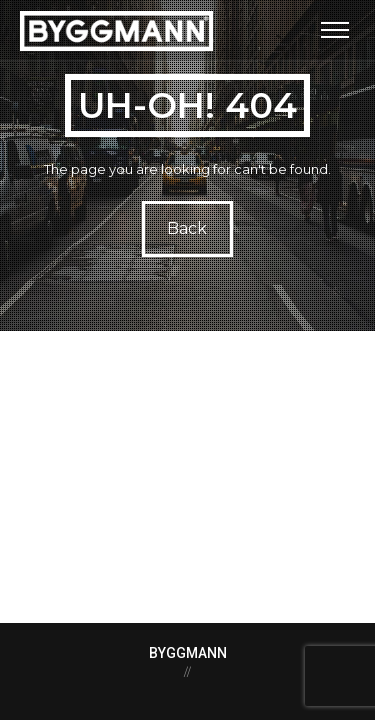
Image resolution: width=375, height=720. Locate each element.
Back (188, 228)
